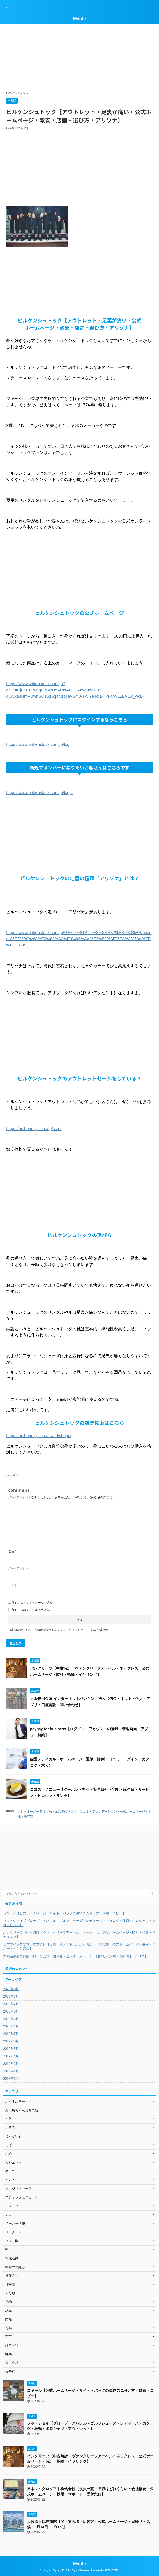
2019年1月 (11, 2071)
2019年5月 (11, 2049)
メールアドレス (19, 1568)
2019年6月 (11, 2041)
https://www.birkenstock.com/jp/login (39, 744)
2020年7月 (11, 2004)
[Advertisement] (82, 57)
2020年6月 (11, 2011)
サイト (12, 1585)
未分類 (14, 1474)
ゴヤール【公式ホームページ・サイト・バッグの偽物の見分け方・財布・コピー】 (64, 1913)
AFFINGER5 (111, 2570)
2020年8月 (11, 1996)
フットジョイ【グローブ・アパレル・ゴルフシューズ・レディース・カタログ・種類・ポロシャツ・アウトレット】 (79, 1923)
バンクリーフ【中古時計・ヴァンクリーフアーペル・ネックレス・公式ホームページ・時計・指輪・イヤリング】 (79, 1935)
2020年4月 (11, 2026)
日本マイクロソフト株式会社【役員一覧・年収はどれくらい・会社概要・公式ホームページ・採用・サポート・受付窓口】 (79, 1947)
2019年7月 (11, 2034)
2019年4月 (11, 2056)
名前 (12, 1551)
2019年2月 (11, 2063)
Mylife (79, 18)
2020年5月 (11, 2019)
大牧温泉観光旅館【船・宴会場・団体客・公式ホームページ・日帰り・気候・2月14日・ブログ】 (75, 1956)
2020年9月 (11, 1989)
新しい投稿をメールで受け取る (32, 1610)
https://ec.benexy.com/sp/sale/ (34, 1128)
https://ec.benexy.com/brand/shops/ (38, 1435)
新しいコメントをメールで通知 (32, 1602)
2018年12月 (12, 2078)
